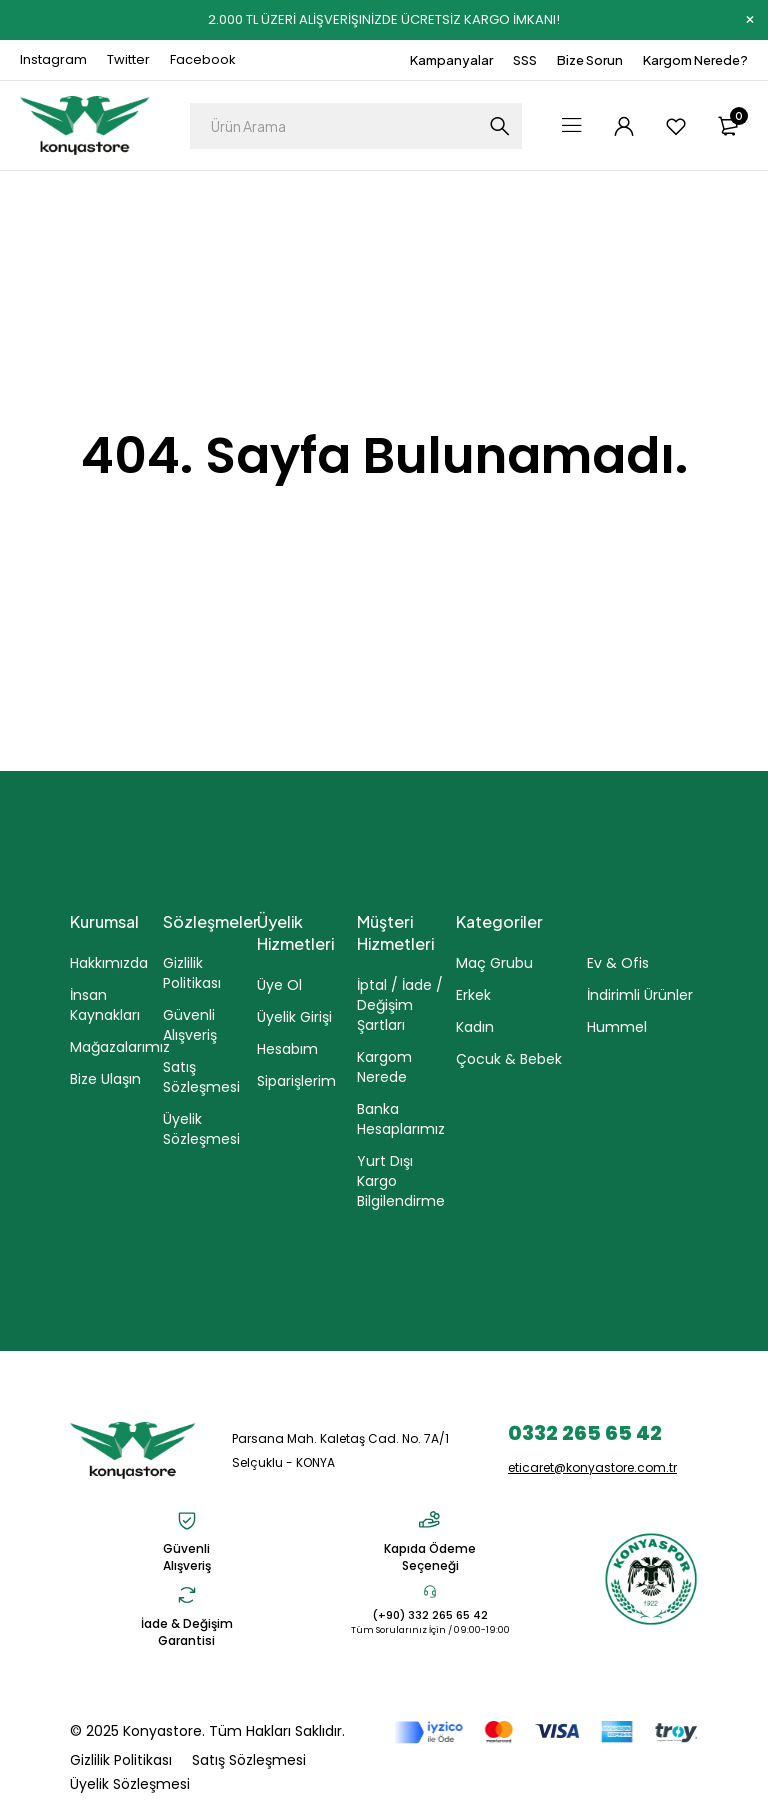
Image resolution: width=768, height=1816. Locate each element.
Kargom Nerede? (695, 60)
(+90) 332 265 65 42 (430, 1615)
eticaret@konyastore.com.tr (592, 1467)
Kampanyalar (451, 60)
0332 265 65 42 (585, 1433)
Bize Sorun (590, 60)
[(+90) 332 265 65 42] (430, 1591)
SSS (525, 60)
